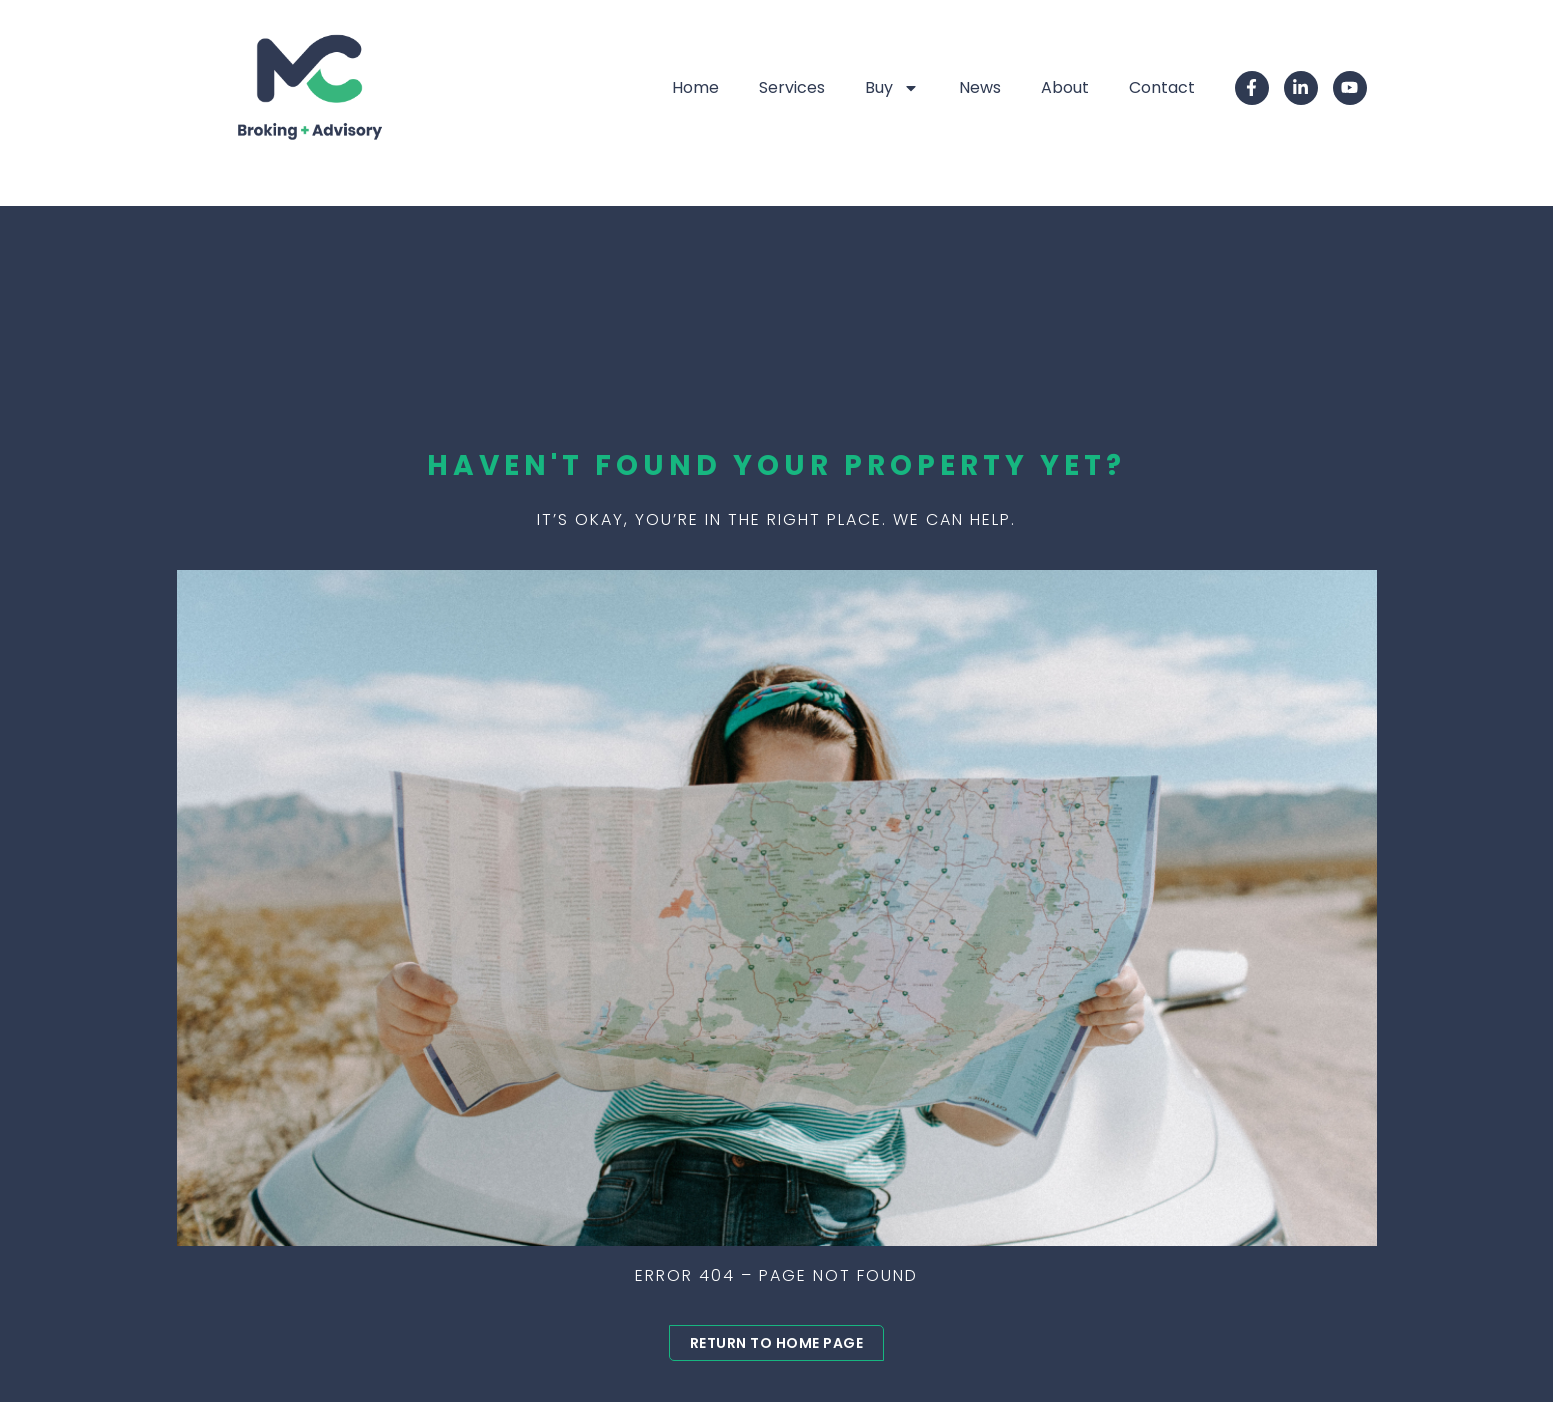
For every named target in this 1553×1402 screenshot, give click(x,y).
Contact (1162, 87)
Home (695, 87)
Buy (892, 88)
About (1065, 87)
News (980, 87)
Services (792, 87)
